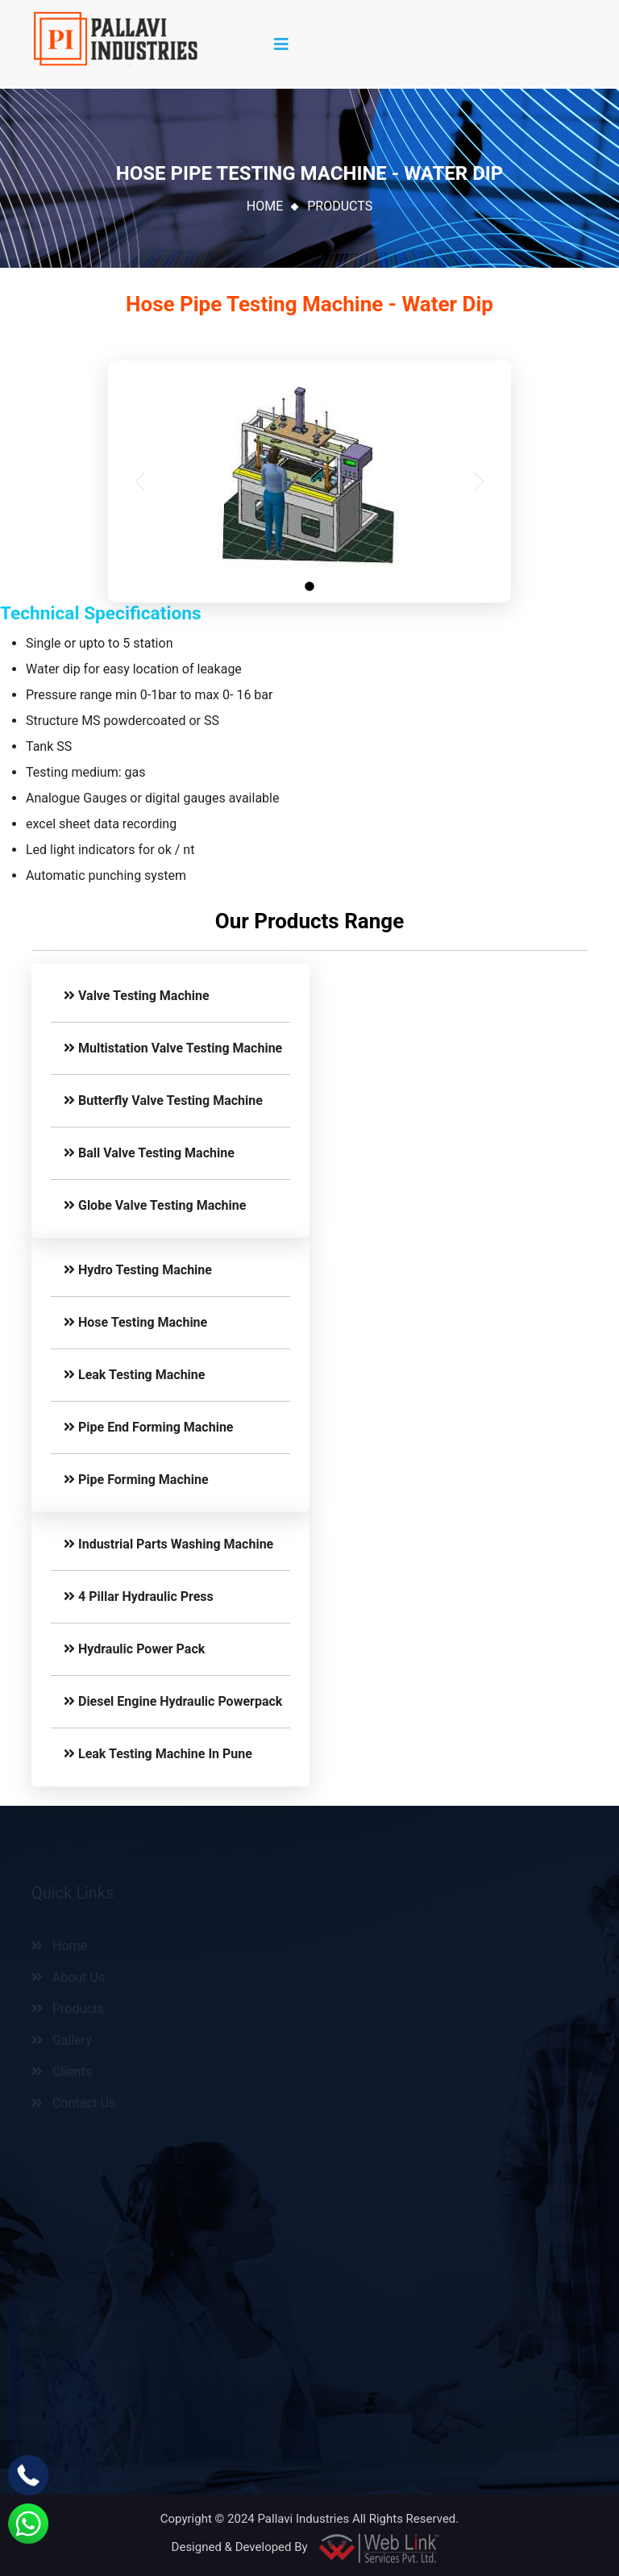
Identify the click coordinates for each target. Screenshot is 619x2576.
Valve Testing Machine (137, 995)
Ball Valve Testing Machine (149, 1153)
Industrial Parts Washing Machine (168, 1544)
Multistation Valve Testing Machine (173, 1048)
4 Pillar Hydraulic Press (139, 1596)
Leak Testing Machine (134, 1374)
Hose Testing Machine (135, 1322)
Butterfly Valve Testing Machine (163, 1100)
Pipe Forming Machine (136, 1479)
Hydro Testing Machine (138, 1270)
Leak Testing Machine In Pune (158, 1753)
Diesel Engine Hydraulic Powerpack (173, 1701)
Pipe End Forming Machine (149, 1427)
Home (265, 206)
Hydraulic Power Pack (134, 1649)
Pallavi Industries (303, 2518)
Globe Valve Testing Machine (155, 1205)
